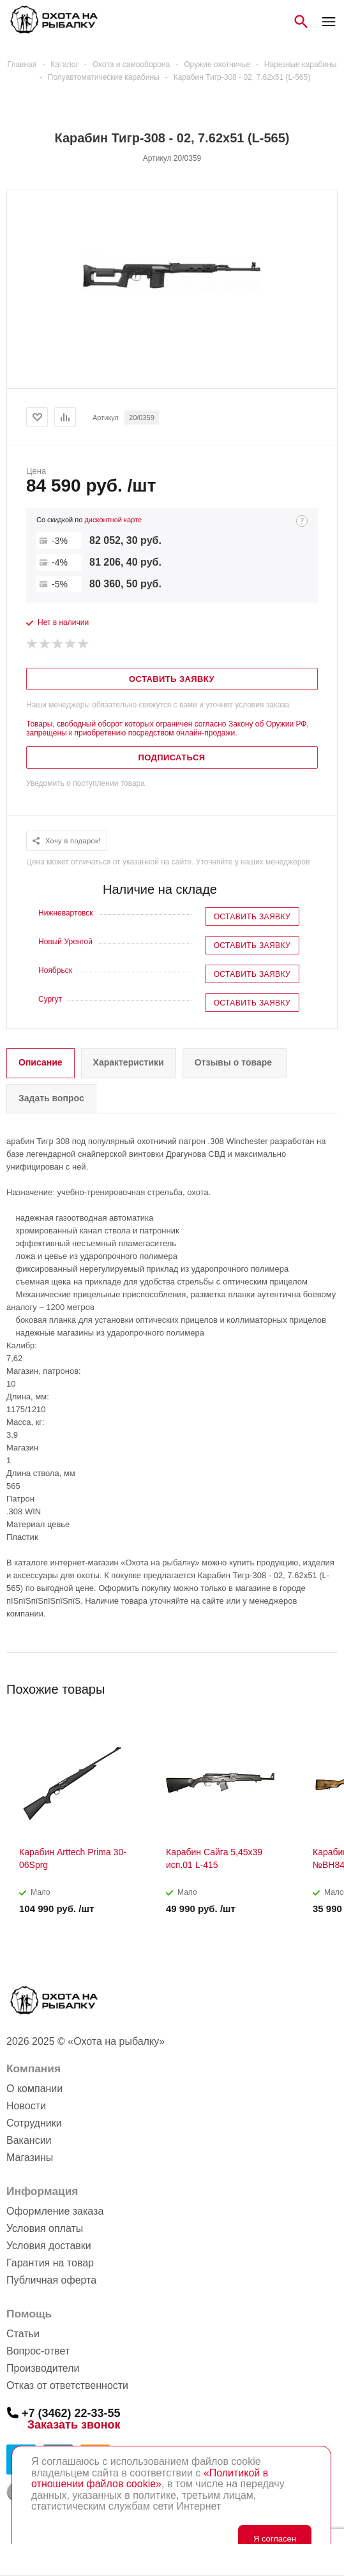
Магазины (29, 2157)
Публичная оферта (51, 2280)
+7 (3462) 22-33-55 (71, 2412)
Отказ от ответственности (67, 2385)
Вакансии (29, 2140)
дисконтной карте (113, 519)
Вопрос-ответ (38, 2351)
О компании (34, 2088)
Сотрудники (34, 2123)
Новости (26, 2105)
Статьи (23, 2333)
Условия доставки (48, 2245)
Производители (43, 2368)
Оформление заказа (54, 2211)
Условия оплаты (44, 2228)
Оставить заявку (252, 916)
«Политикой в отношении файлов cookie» (149, 2478)
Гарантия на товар (50, 2262)
